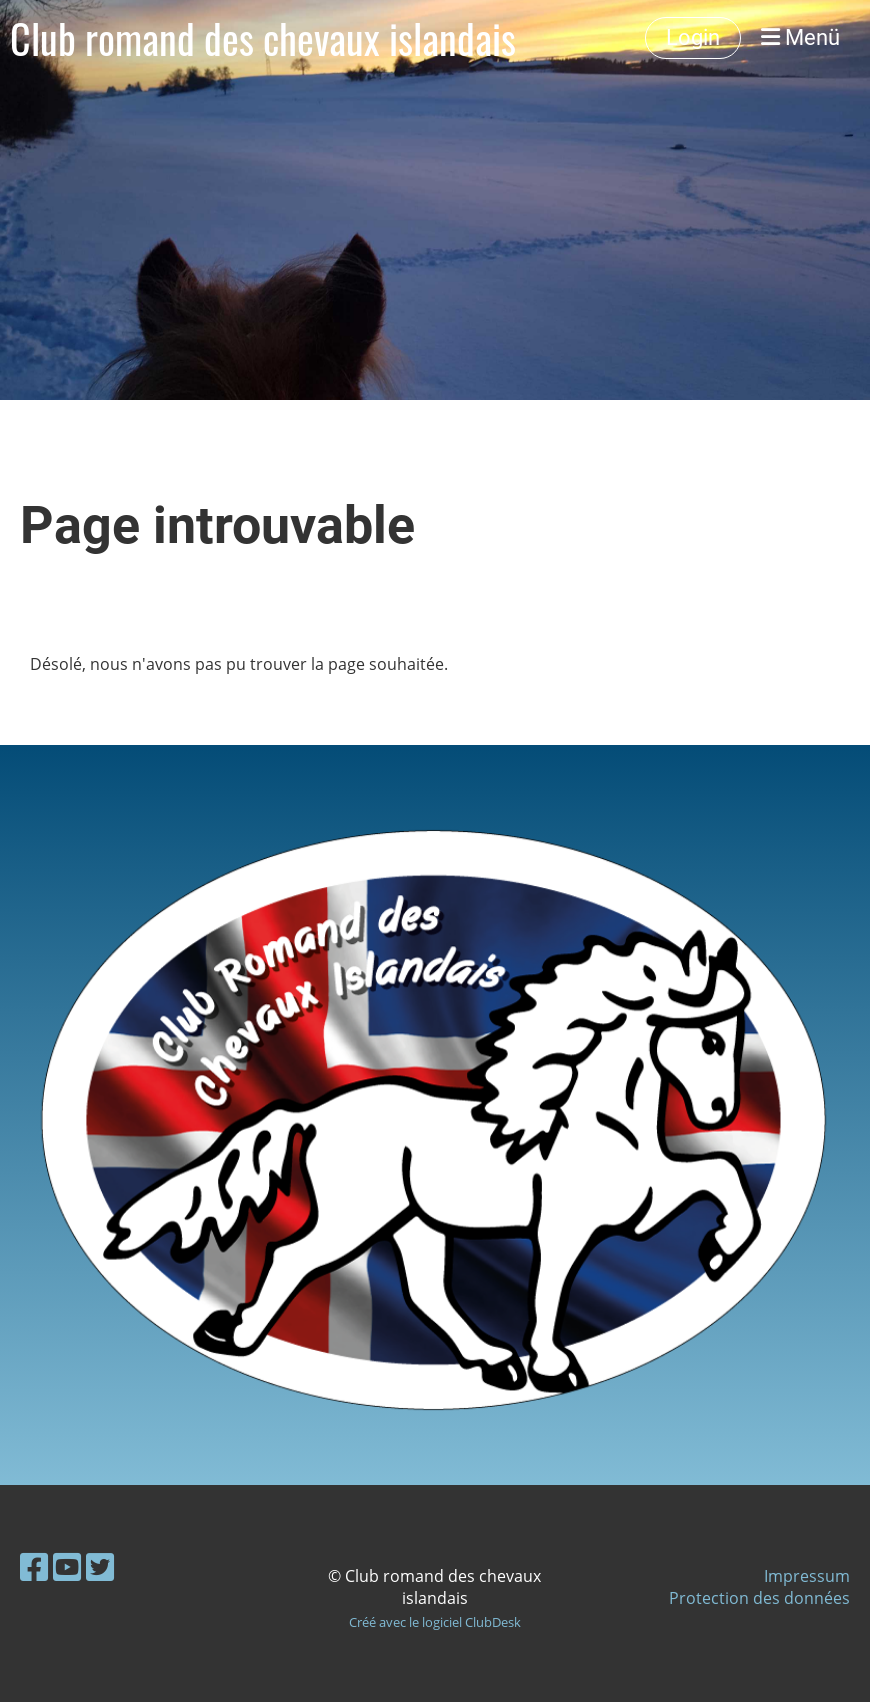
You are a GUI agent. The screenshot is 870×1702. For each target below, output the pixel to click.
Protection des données (759, 1598)
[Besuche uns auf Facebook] (34, 1566)
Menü (800, 37)
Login (693, 37)
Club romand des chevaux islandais (263, 38)
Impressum (807, 1576)
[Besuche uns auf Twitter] (100, 1566)
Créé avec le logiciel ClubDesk (435, 1622)
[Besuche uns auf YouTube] (67, 1566)
